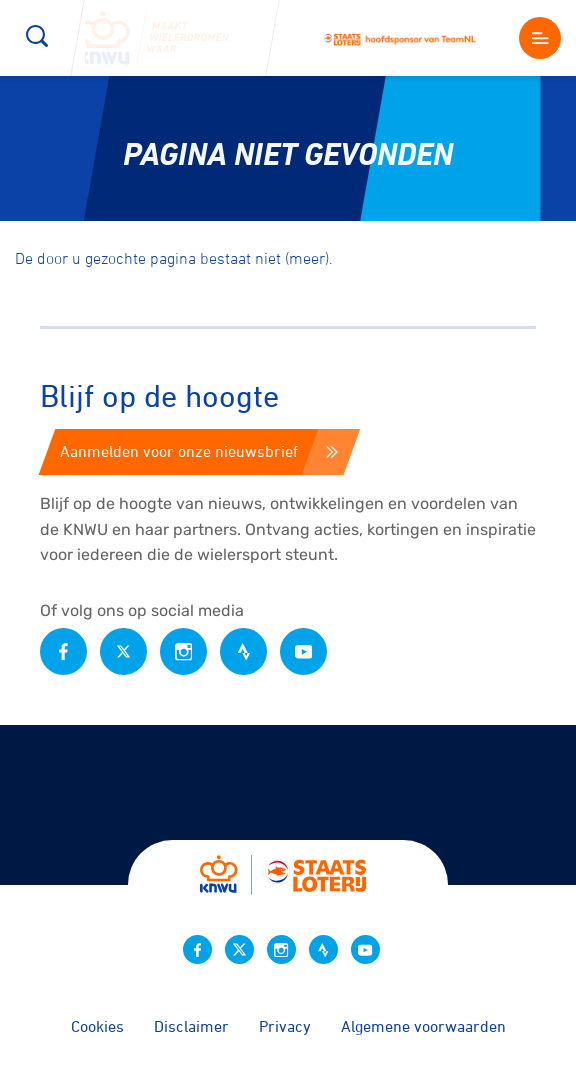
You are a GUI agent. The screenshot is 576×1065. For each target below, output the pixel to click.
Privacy (285, 1026)
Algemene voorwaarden (423, 1026)
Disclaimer (191, 1026)
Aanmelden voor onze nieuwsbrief (199, 451)
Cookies (97, 1026)
